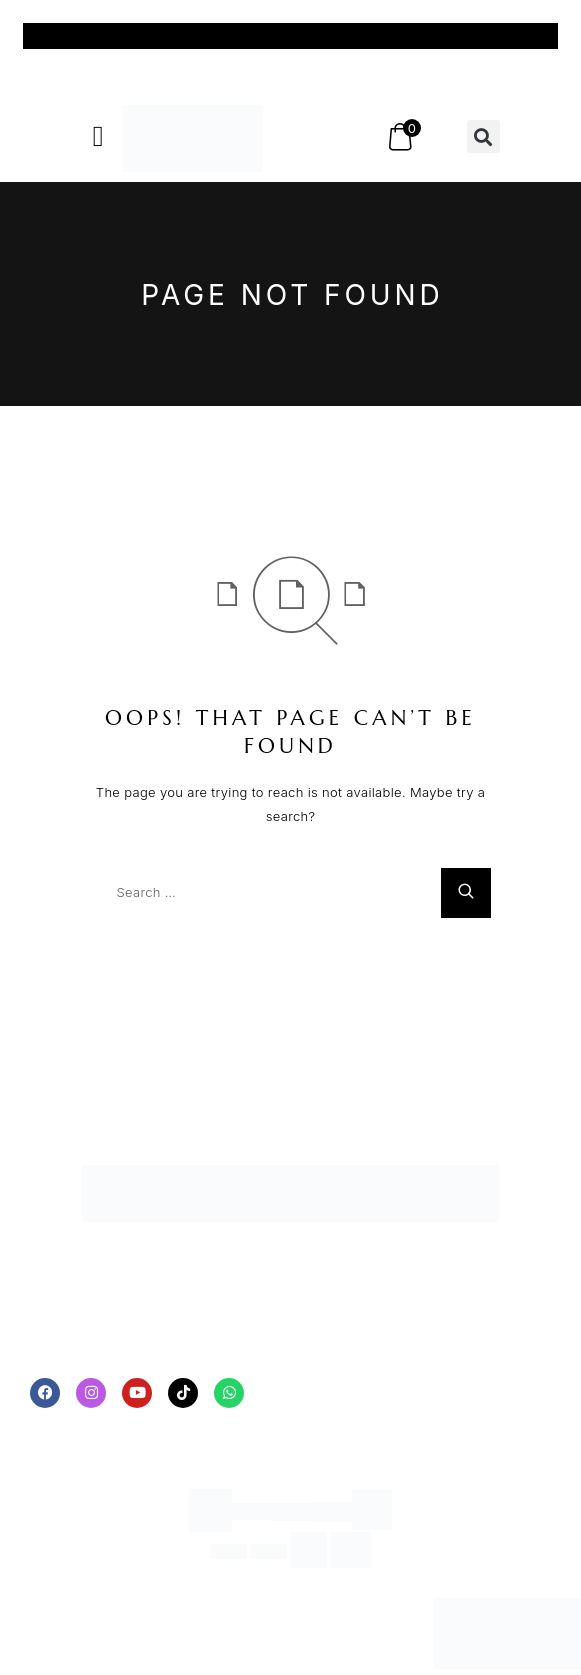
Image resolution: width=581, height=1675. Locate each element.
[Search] (466, 893)
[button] (98, 137)
